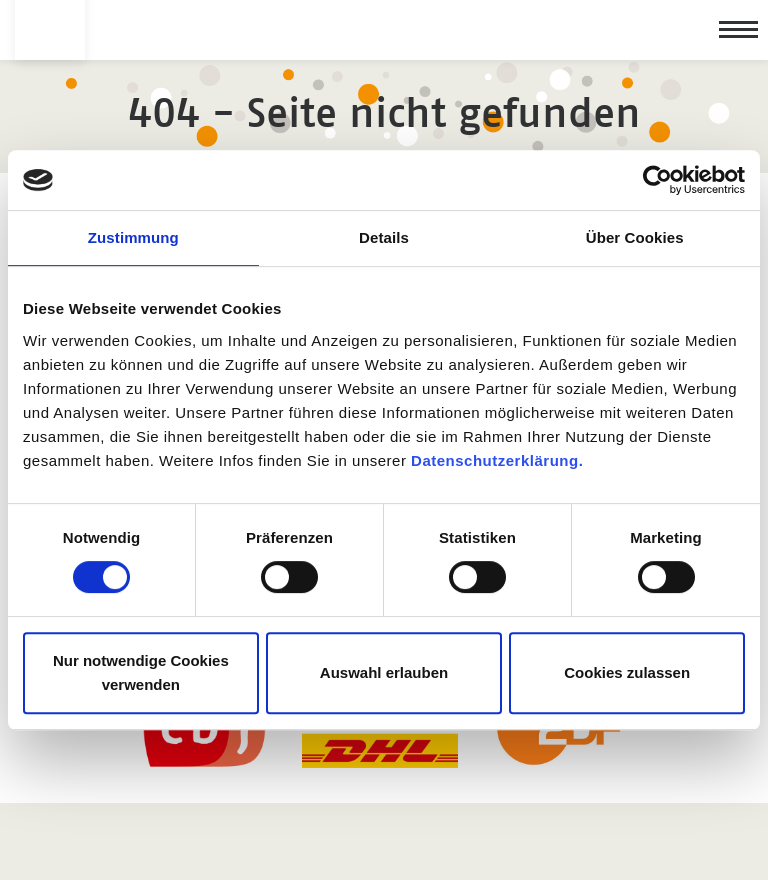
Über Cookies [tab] (635, 237)
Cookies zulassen (627, 672)
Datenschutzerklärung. (497, 460)
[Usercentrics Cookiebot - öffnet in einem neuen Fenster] (657, 180)
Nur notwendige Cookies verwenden (141, 672)
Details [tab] (384, 237)
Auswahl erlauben (384, 672)
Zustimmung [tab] (133, 237)
